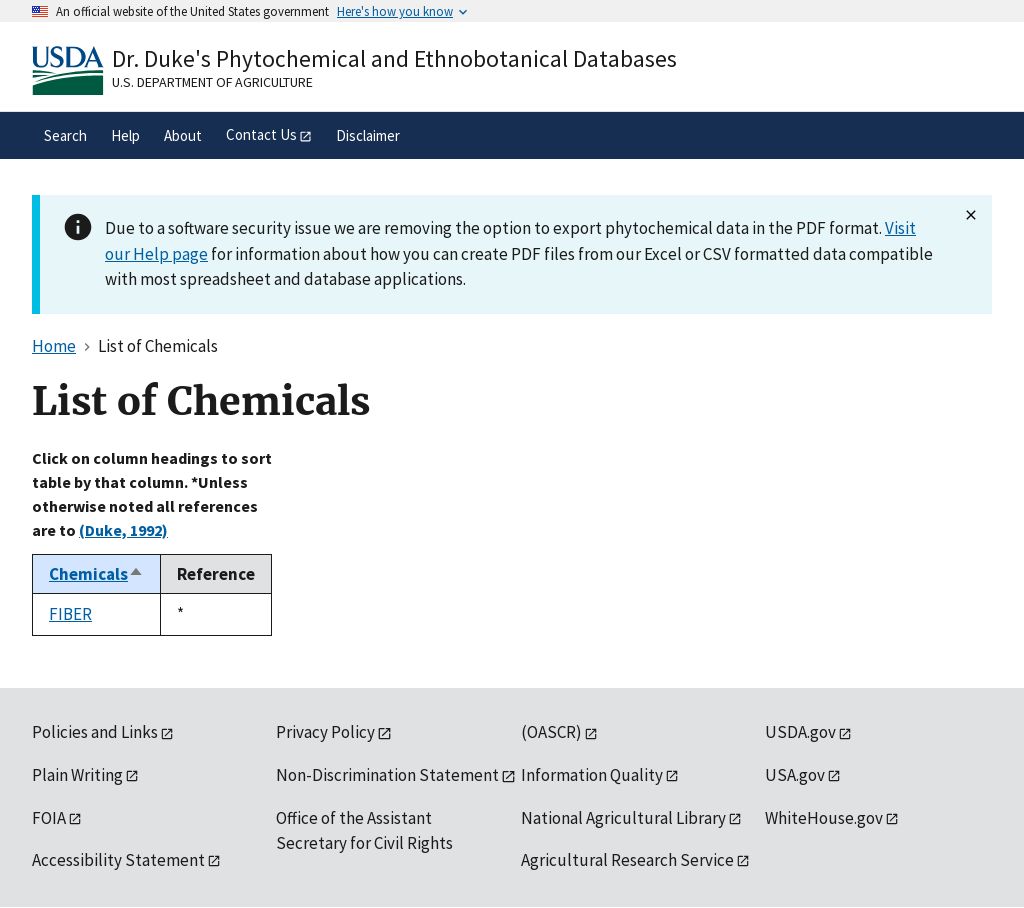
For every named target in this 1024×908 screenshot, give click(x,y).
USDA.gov (800, 732)
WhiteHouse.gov (824, 818)
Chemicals (96, 574)
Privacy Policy (325, 732)
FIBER (70, 614)
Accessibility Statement (118, 860)
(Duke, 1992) (123, 530)
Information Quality (592, 775)
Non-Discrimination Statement (387, 775)
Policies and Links (95, 732)
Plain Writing (77, 775)
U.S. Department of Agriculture (212, 82)
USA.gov (795, 775)
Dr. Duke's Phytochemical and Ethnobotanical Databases (394, 58)
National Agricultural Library (623, 818)
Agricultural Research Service (627, 860)
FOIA (49, 818)
